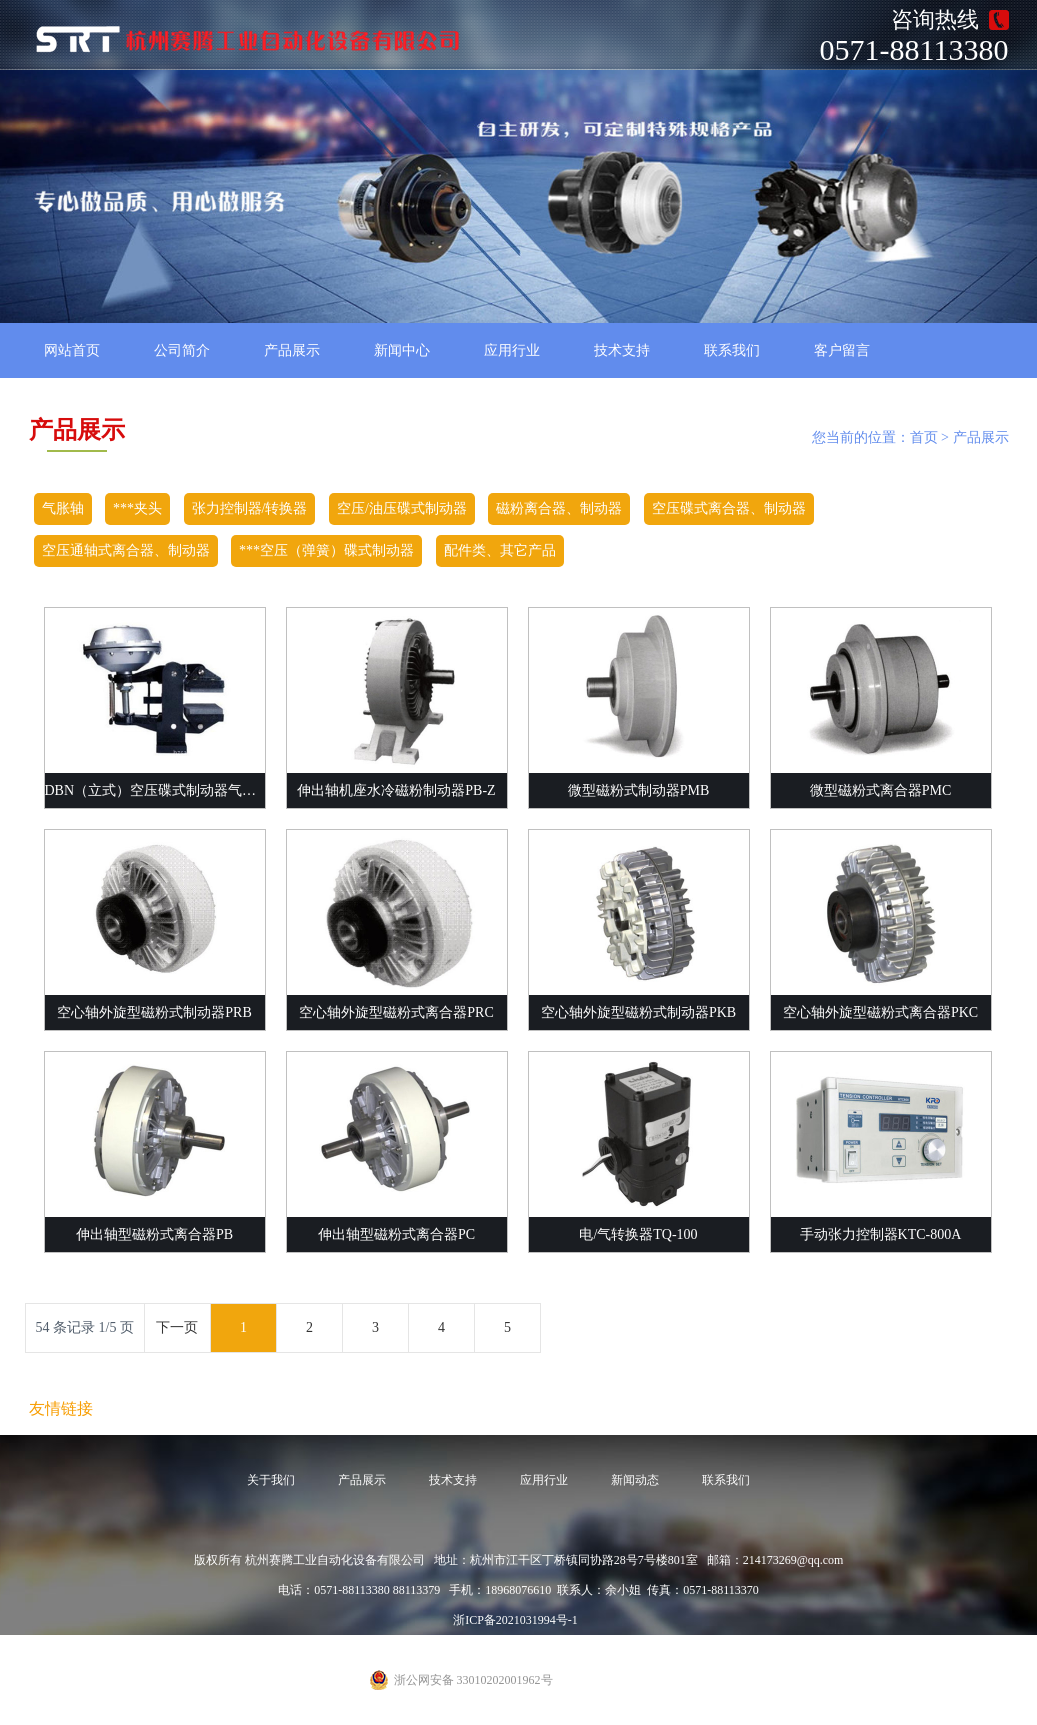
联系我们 (732, 350)
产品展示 (292, 350)
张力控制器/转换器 (250, 508)
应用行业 (512, 350)
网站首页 (72, 350)
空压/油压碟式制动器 (402, 508)
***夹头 (137, 508)
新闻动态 (635, 1480)
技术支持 (622, 350)
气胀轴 (63, 508)
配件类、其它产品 (500, 550)
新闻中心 (402, 350)
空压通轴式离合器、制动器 (126, 550)
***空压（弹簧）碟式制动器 (326, 550)
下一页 (177, 1327)
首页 (924, 437)
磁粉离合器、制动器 (559, 508)
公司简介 (182, 350)
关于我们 (271, 1480)
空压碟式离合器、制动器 (729, 508)
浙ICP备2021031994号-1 (515, 1620)
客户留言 (842, 350)
